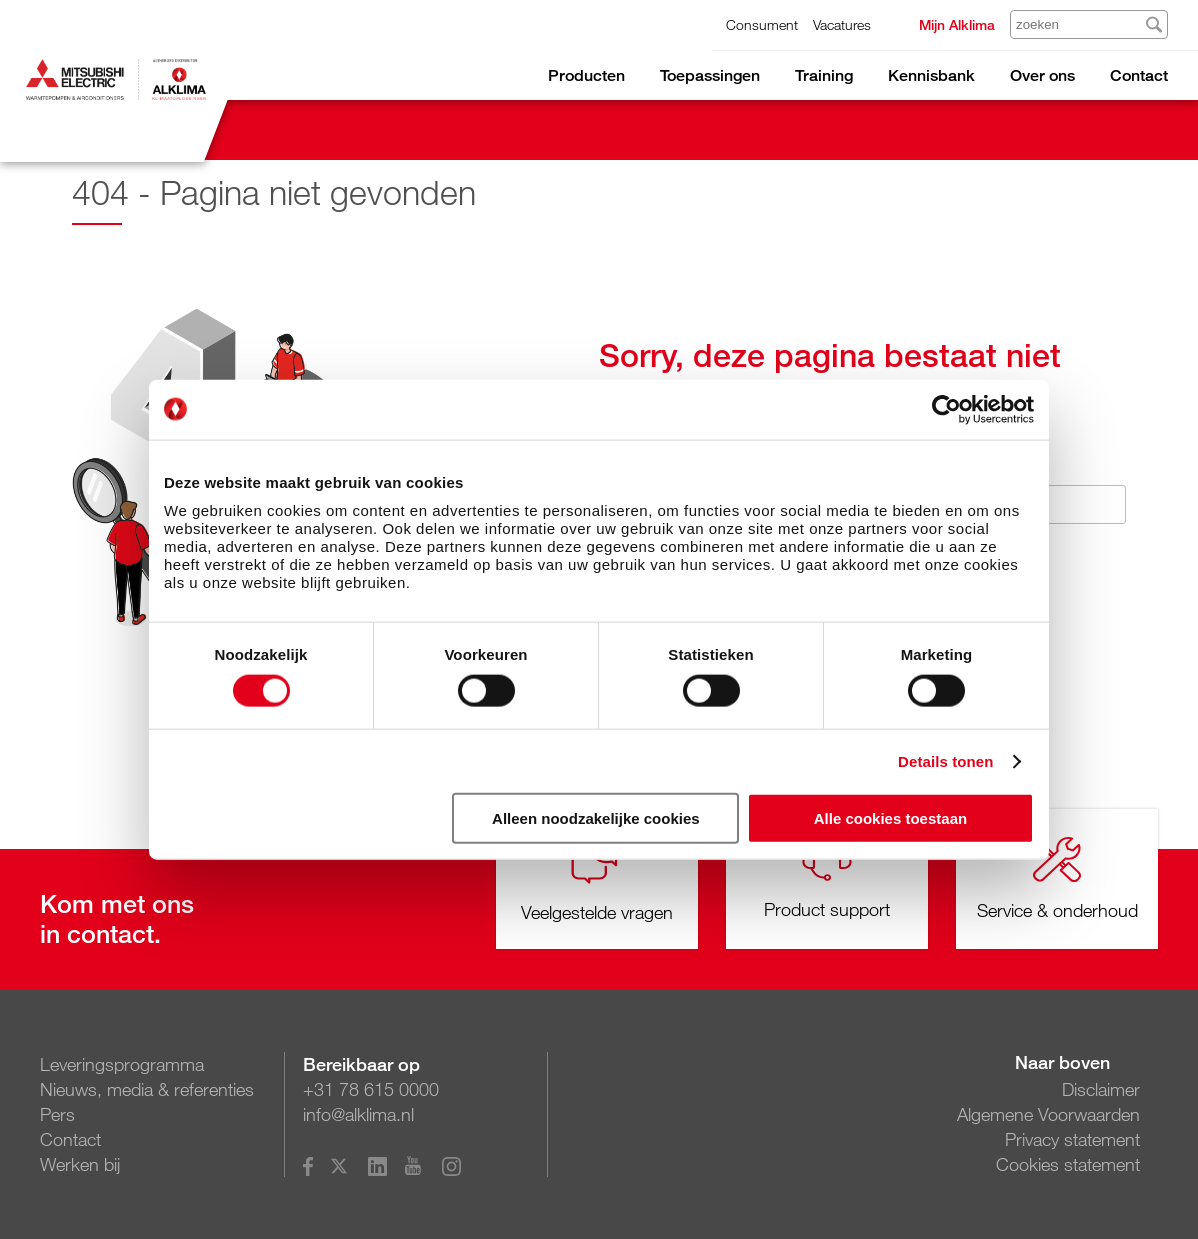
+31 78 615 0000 (371, 1089)
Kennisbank (931, 75)
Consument (762, 24)
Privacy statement (1072, 1139)
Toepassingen (710, 75)
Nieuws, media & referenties (147, 1089)
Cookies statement (1068, 1164)
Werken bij (80, 1164)
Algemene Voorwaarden (1048, 1114)
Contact (1139, 75)
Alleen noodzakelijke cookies (596, 818)
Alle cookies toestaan (890, 818)
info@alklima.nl (358, 1114)
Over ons (1042, 75)
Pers (57, 1114)
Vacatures (842, 24)
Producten (586, 75)
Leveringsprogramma (122, 1064)
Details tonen (945, 760)
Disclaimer (1101, 1089)
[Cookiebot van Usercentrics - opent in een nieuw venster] (946, 409)
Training (824, 75)
